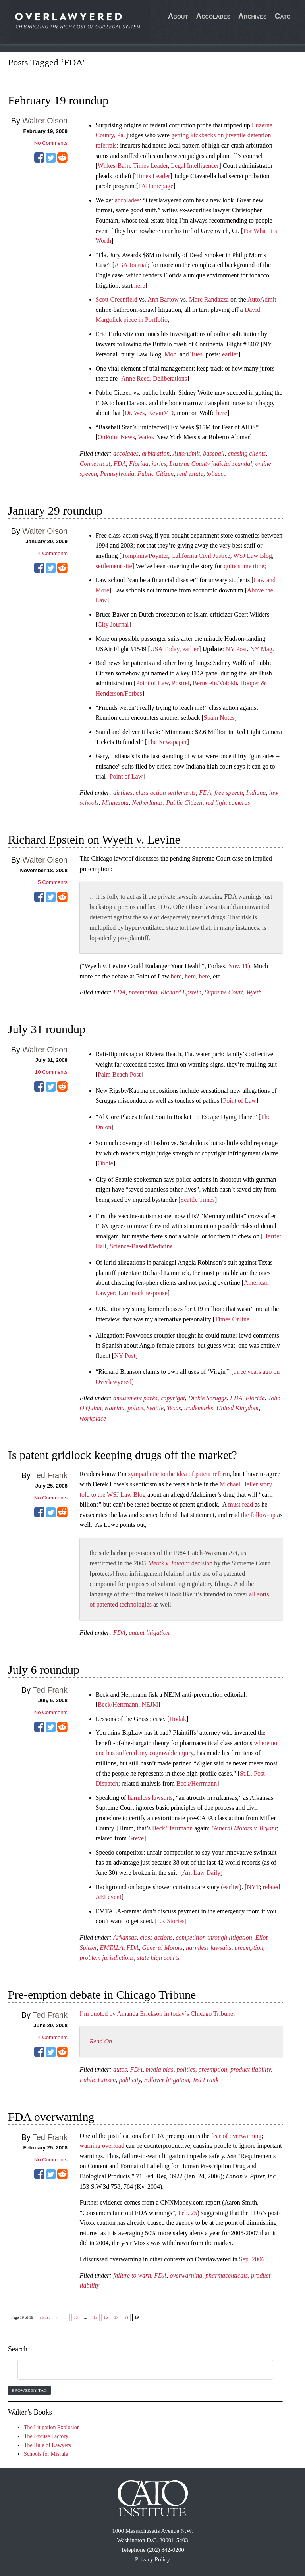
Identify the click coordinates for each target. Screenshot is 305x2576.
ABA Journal (131, 264)
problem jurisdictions (107, 1957)
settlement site (114, 566)
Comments (53, 553)
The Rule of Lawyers (47, 2445)
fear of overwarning (236, 2135)
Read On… (104, 2041)
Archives (252, 16)
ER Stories (171, 1921)
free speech (228, 792)
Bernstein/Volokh (215, 683)
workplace (93, 1418)
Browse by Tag (29, 2390)
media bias (160, 2069)
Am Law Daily (201, 1872)
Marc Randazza (209, 299)
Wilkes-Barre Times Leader (133, 165)
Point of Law (152, 683)
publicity (130, 2079)
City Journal (113, 624)
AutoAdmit (261, 299)
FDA (120, 463)
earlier (230, 354)
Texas (174, 1408)
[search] (135, 2370)
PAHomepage (155, 186)
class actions (156, 1937)
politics (185, 2069)
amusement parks (135, 1398)
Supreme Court (224, 992)
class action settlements (166, 792)
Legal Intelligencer (195, 165)
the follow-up (258, 1514)
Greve (136, 1838)
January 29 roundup (55, 510)
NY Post (236, 649)
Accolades (213, 16)
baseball (213, 453)
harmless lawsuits (149, 1797)
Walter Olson (45, 120)
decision (180, 1563)
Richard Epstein (180, 992)
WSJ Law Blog (252, 555)
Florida (139, 463)
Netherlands (147, 802)
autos (120, 2069)
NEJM (149, 1704)
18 (126, 2317)
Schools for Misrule (46, 2454)
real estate (190, 473)
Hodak (177, 1718)
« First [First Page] (44, 2317)
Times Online (232, 1319)
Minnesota (115, 802)
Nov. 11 (238, 966)
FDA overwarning (51, 2116)
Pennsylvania (117, 473)
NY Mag (261, 649)
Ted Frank (50, 1475)
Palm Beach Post (119, 1074)
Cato (283, 16)
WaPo (145, 437)
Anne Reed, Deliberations (154, 378)
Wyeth (254, 992)
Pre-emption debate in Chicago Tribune (102, 1994)
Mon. (171, 354)
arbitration (156, 453)
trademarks (198, 1408)
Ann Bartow (163, 299)
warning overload (102, 2145)
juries (159, 463)
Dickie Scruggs (207, 1398)
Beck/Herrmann (118, 1704)
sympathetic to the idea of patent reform (179, 1474)
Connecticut (95, 463)
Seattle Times (197, 1199)
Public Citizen (155, 473)
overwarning (186, 2275)
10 (76, 2317)
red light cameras (227, 802)
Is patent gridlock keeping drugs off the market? (122, 1454)
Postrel (180, 683)
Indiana (256, 792)
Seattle (155, 1408)
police (135, 1408)
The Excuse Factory (46, 2436)
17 (116, 2317)
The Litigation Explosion (52, 2427)
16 (106, 2317)
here (139, 285)
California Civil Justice (200, 555)
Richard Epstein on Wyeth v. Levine (94, 839)
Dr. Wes (134, 412)
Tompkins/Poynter (145, 555)
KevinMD (161, 412)
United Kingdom (237, 1408)
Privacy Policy (152, 2559)
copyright (172, 1398)
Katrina (114, 1408)
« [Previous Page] (57, 2317)
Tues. (197, 354)
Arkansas (125, 1937)
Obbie (105, 1163)
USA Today (165, 649)
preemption (143, 992)
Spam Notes (219, 717)
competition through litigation (214, 1937)
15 (95, 2317)
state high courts (158, 1957)
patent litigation (149, 1632)
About (178, 16)
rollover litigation (166, 2079)
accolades (127, 200)
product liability (250, 2069)
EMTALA (111, 1947)
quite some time (244, 566)
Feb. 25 (187, 2212)
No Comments (51, 143)
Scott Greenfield (116, 299)
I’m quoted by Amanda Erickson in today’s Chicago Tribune (157, 2013)
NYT (253, 1887)
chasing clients (247, 453)
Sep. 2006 (251, 2259)
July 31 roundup (46, 1029)
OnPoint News (116, 437)
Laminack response (143, 1293)
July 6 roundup (43, 1669)
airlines (123, 792)
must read (240, 1504)
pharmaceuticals (226, 2275)
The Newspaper (167, 741)
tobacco (217, 473)
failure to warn (132, 2275)
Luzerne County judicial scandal (210, 463)
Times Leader (152, 176)
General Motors (162, 1947)
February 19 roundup (58, 100)
